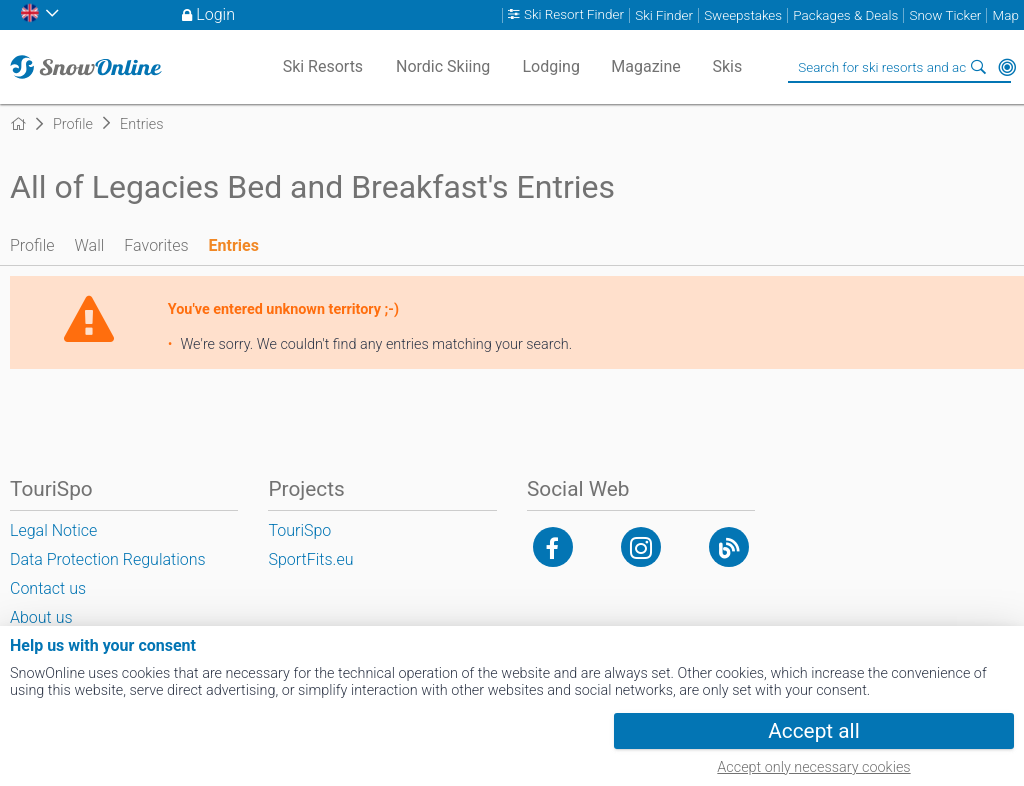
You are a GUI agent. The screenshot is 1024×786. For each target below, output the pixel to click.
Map (1006, 15)
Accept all (813, 731)
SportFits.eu (310, 559)
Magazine (646, 66)
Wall (90, 245)
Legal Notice (53, 530)
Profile (32, 245)
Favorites (156, 245)
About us (41, 617)
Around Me (1007, 67)
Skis (727, 66)
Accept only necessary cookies (813, 767)
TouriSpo (299, 530)
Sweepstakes (743, 15)
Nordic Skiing (443, 66)
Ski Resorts (323, 66)
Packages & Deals (845, 15)
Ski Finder (664, 15)
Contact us (48, 588)
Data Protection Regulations (108, 559)
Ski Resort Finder (574, 15)
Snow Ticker (945, 15)
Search (979, 67)
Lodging (550, 66)
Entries (234, 245)
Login (215, 14)
